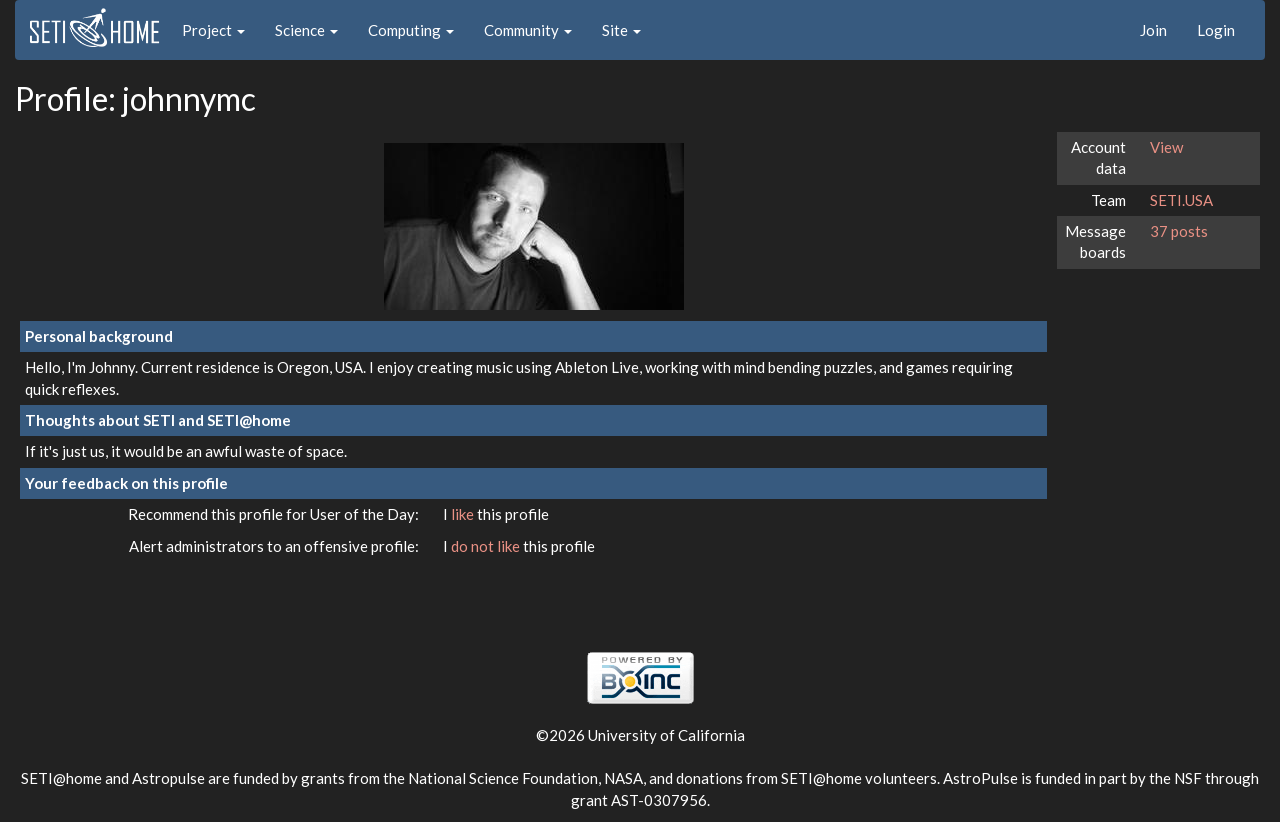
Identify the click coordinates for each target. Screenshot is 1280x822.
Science (306, 30)
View (1166, 147)
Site (621, 30)
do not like (487, 546)
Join (1153, 30)
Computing (411, 30)
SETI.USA (1181, 200)
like (464, 514)
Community (528, 30)
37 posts (1179, 231)
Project (213, 30)
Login (1216, 30)
